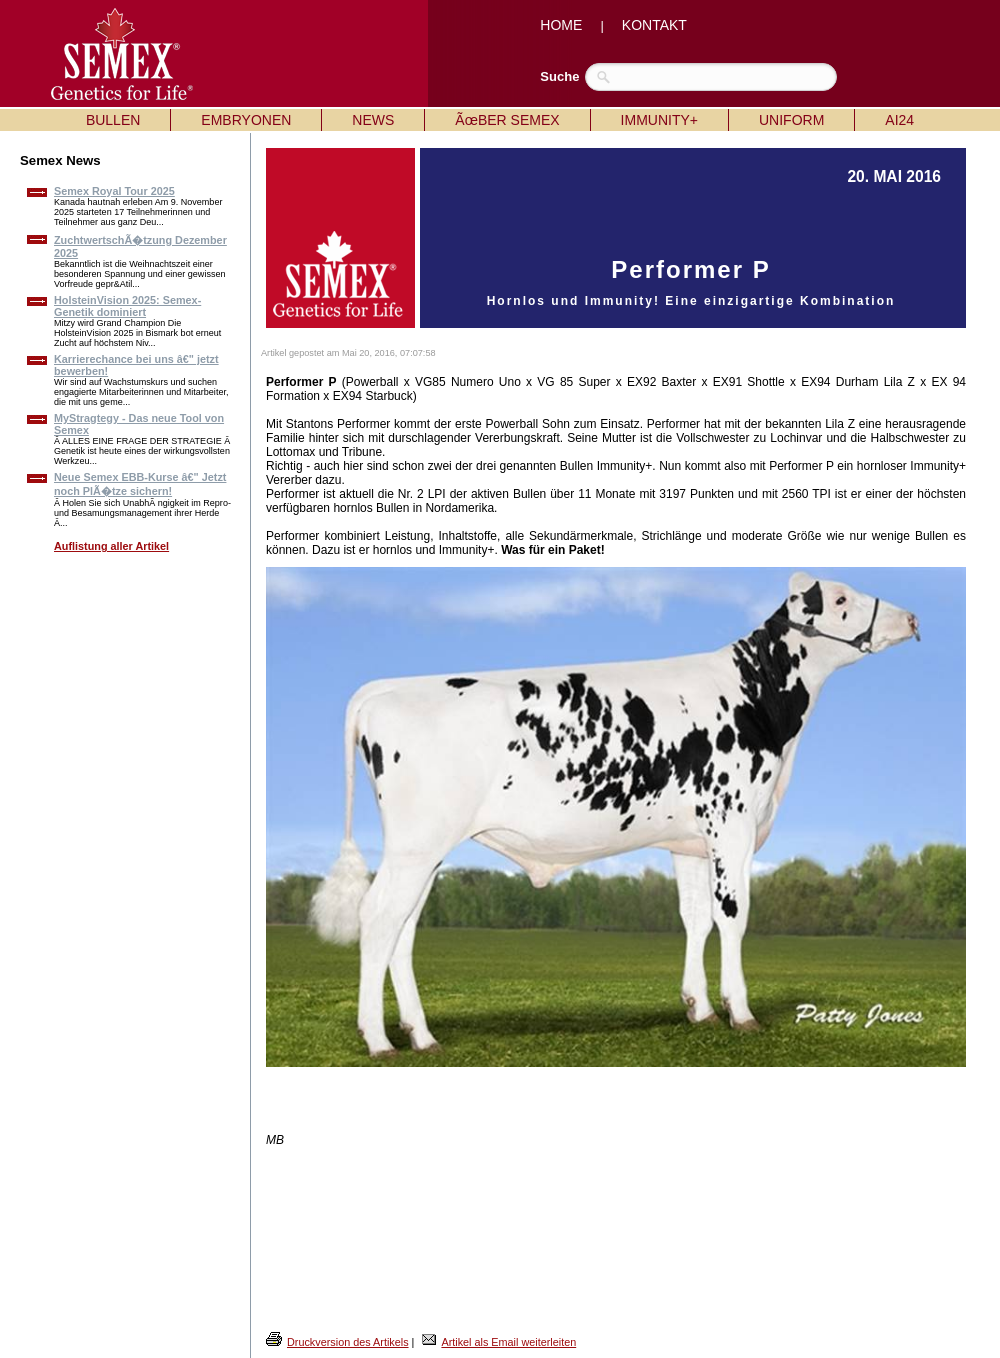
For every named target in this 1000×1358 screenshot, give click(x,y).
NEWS (373, 120)
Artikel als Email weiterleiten (508, 1342)
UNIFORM (791, 120)
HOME (561, 25)
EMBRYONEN (246, 120)
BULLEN (113, 120)
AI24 (899, 120)
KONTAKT (654, 25)
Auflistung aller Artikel (111, 546)
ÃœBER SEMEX (507, 120)
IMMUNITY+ (659, 120)
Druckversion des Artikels (348, 1342)
